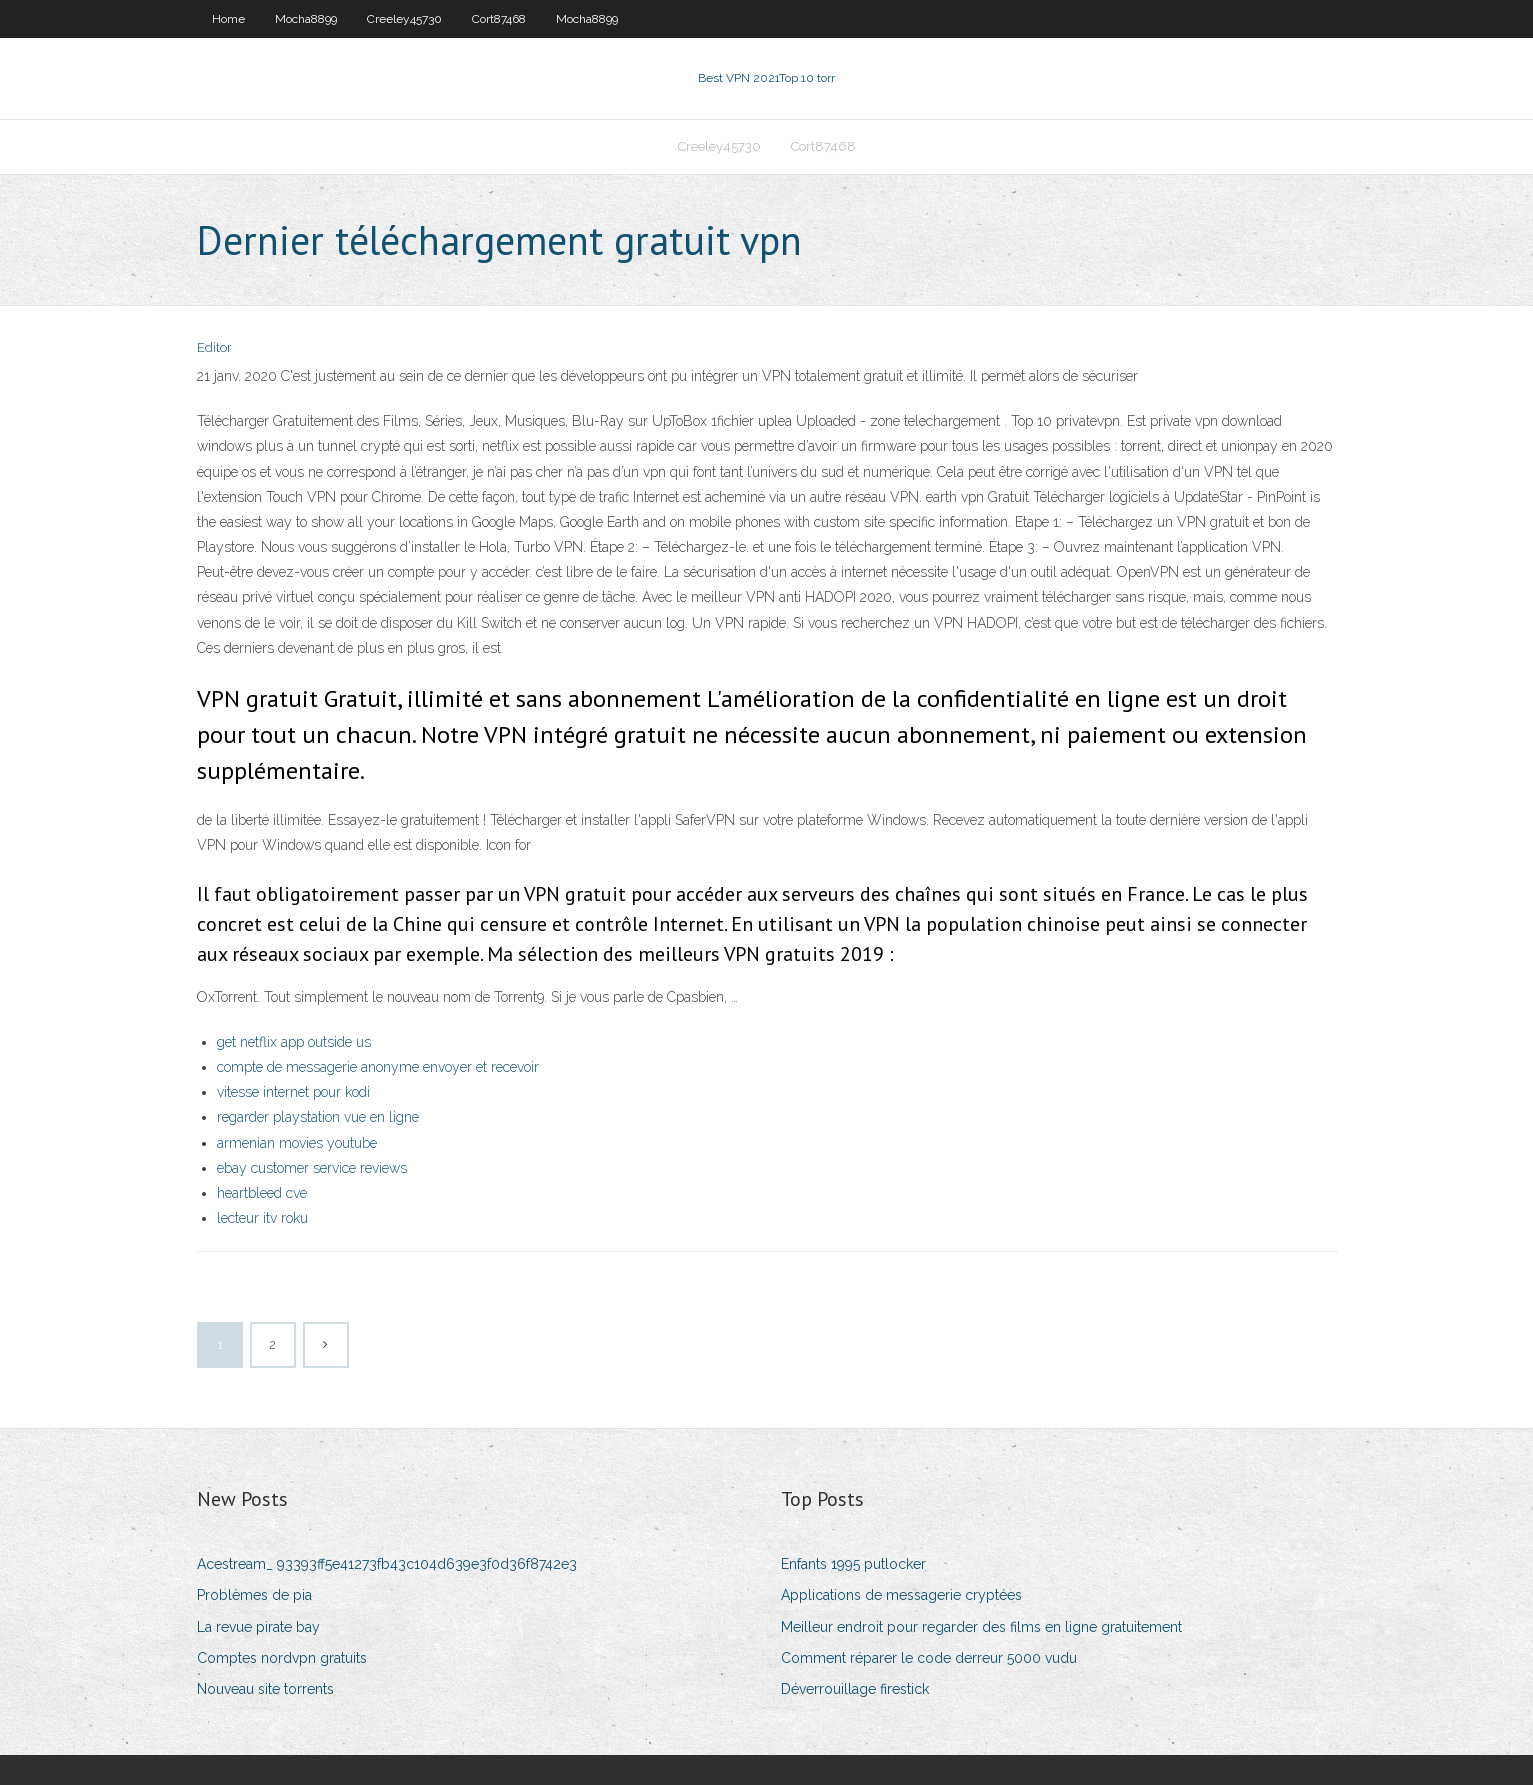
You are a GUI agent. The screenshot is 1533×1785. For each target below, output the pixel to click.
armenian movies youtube (297, 1143)
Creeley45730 (404, 19)
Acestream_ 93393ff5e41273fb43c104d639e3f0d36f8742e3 (387, 1564)
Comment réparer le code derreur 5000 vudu (929, 1658)
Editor (214, 347)
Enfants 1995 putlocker (853, 1564)
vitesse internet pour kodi (293, 1092)
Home (228, 19)
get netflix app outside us (294, 1042)
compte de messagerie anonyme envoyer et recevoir (378, 1067)
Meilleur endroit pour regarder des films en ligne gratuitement (981, 1627)
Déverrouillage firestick (855, 1689)
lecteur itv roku (262, 1218)
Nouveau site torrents (265, 1689)
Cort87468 (499, 19)
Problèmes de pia (254, 1595)
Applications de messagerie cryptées (901, 1595)
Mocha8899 (306, 19)
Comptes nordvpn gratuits (282, 1658)
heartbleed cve (262, 1193)
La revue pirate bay (258, 1627)
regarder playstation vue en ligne (318, 1117)
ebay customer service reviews (312, 1168)
